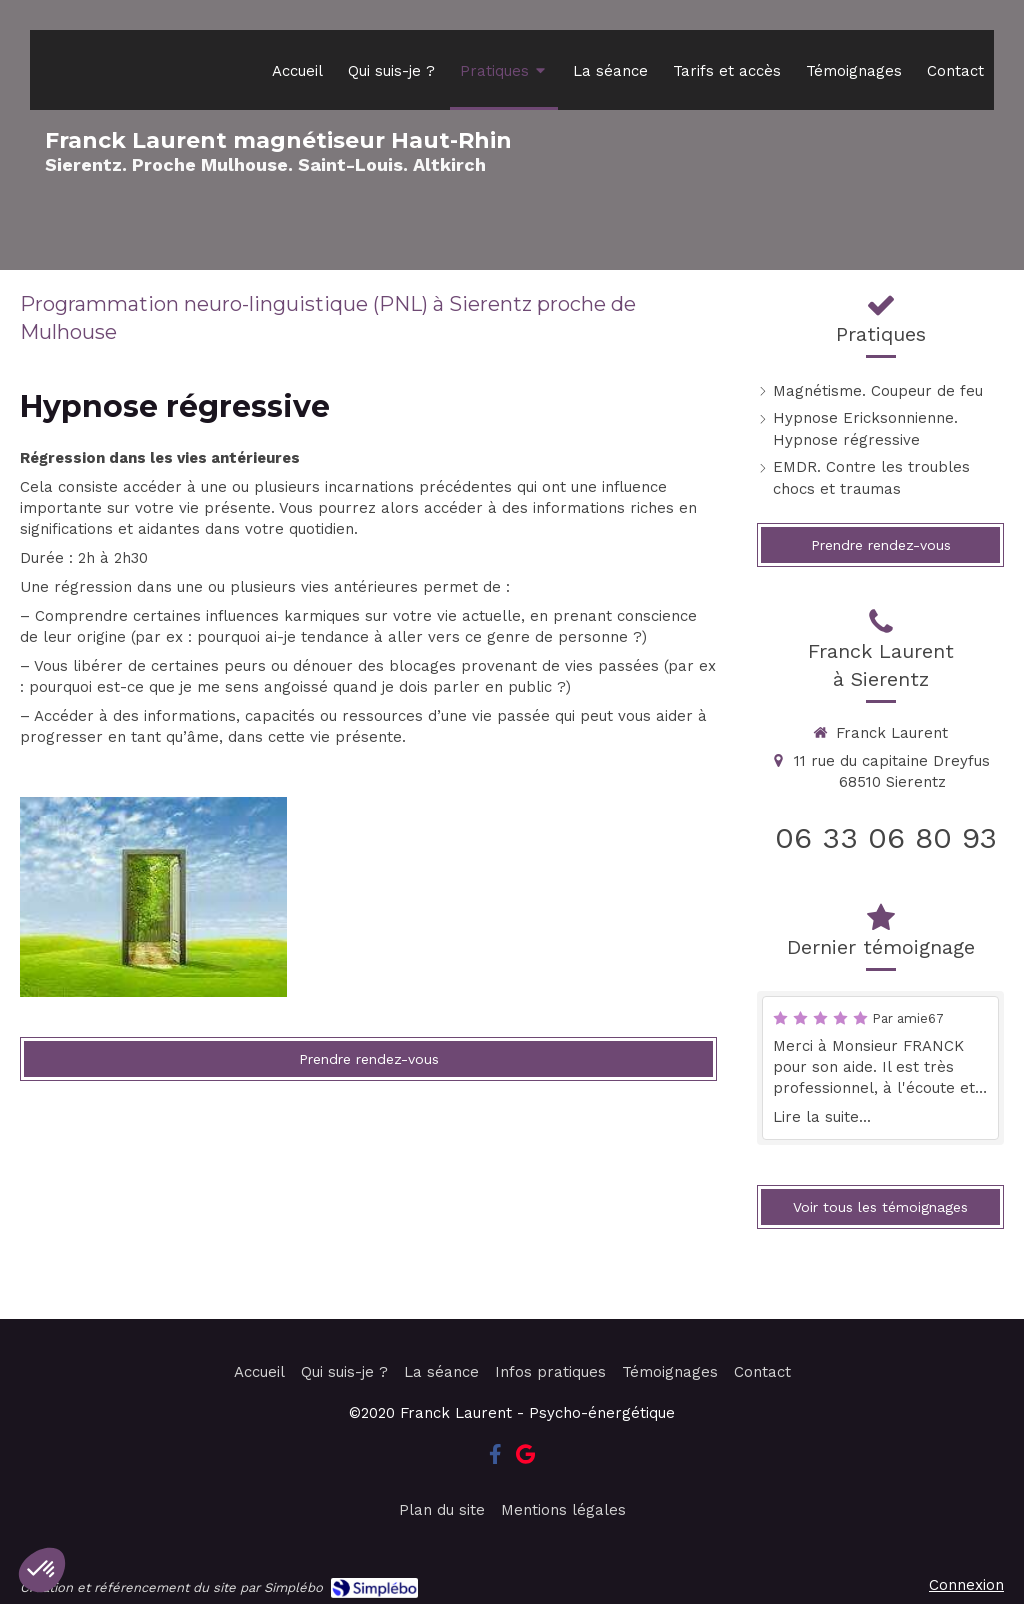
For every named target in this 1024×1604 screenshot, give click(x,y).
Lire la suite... (822, 1117)
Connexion (966, 1585)
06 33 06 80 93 (886, 837)
